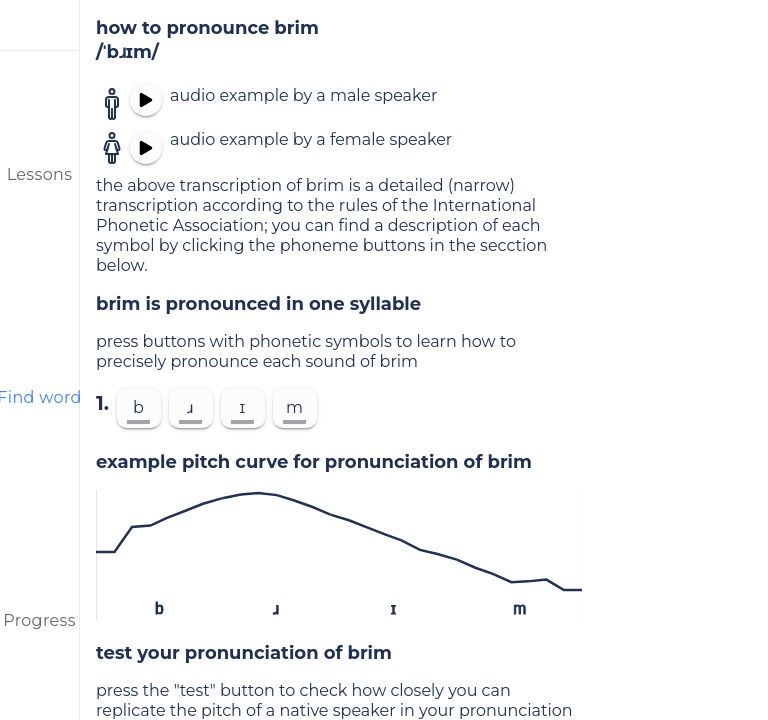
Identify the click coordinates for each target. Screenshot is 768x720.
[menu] (40, 25)
